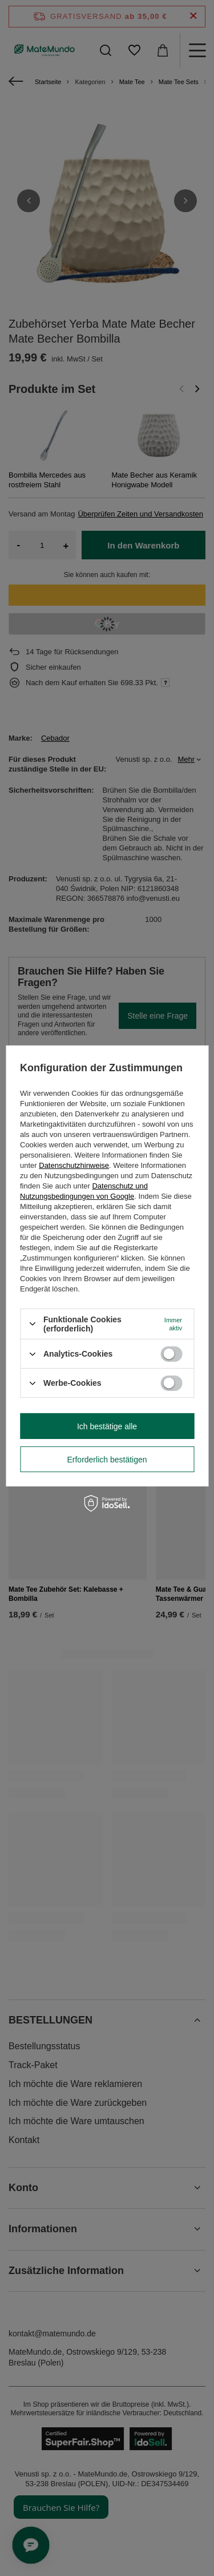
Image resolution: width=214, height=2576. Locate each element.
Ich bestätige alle (107, 1425)
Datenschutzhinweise (74, 1165)
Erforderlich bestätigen (107, 1459)
